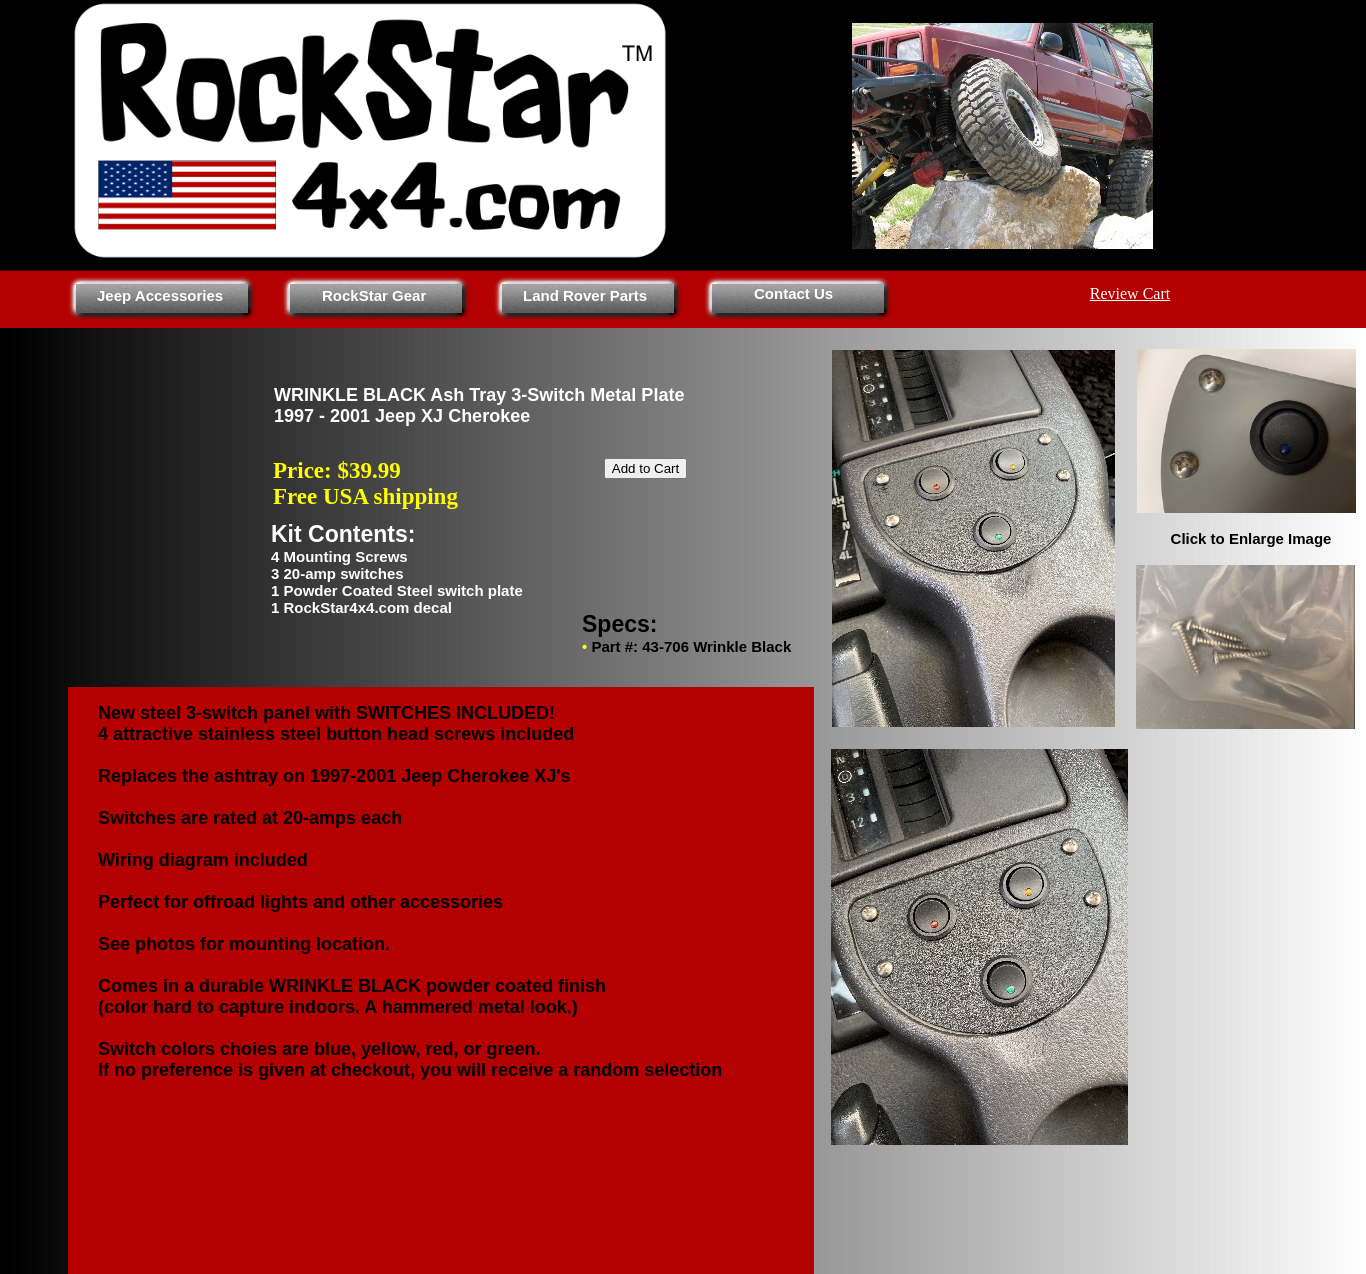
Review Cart (1130, 293)
